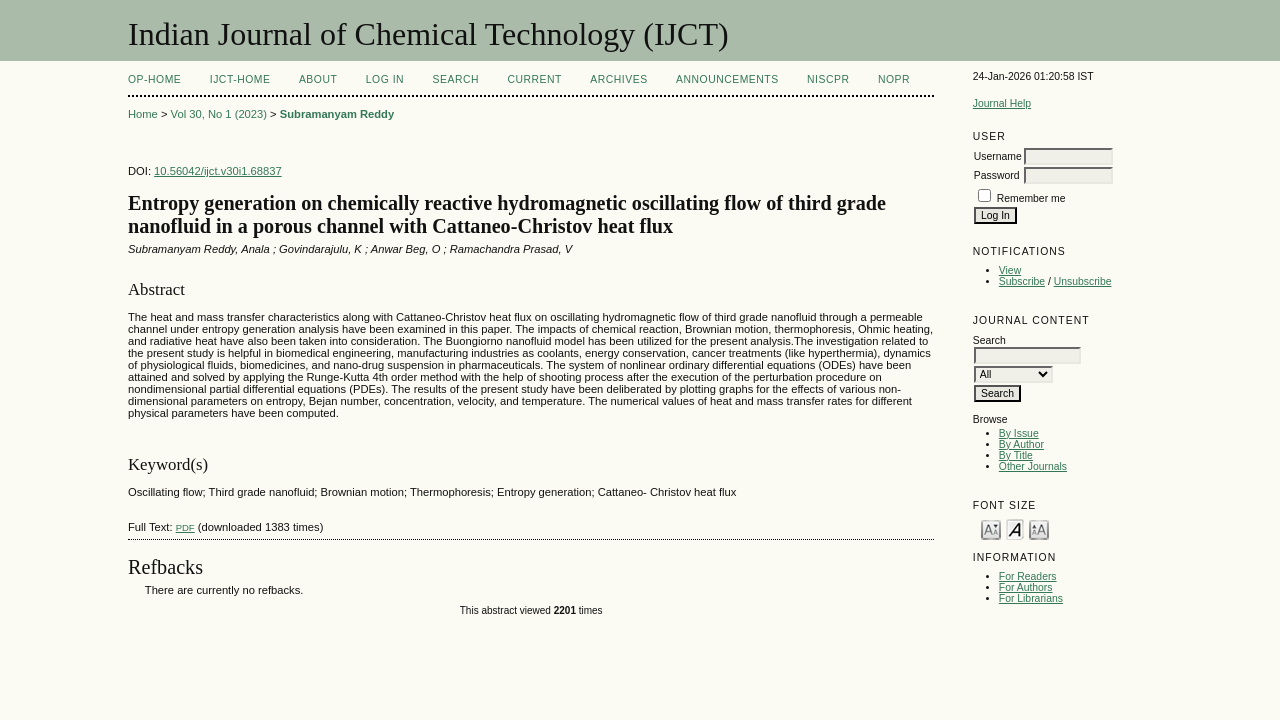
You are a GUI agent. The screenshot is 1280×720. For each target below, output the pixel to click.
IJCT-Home (240, 79)
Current (534, 79)
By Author (1021, 444)
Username (998, 156)
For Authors (1026, 587)
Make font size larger (1039, 528)
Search (456, 79)
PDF (185, 527)
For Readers (1028, 576)
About (318, 79)
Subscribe (1022, 281)
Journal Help (1002, 103)
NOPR (894, 79)
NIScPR (828, 79)
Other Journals (1033, 466)
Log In (385, 79)
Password (997, 175)
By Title (1016, 455)
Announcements (727, 79)
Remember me (1031, 198)
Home (143, 114)
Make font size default (1015, 528)
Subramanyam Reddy (337, 114)
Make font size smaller (991, 528)
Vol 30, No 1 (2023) (219, 114)
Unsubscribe (1083, 281)
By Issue (1019, 433)
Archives (618, 79)
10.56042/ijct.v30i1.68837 (218, 171)
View (1010, 270)
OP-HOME (154, 79)
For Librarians (1031, 598)
